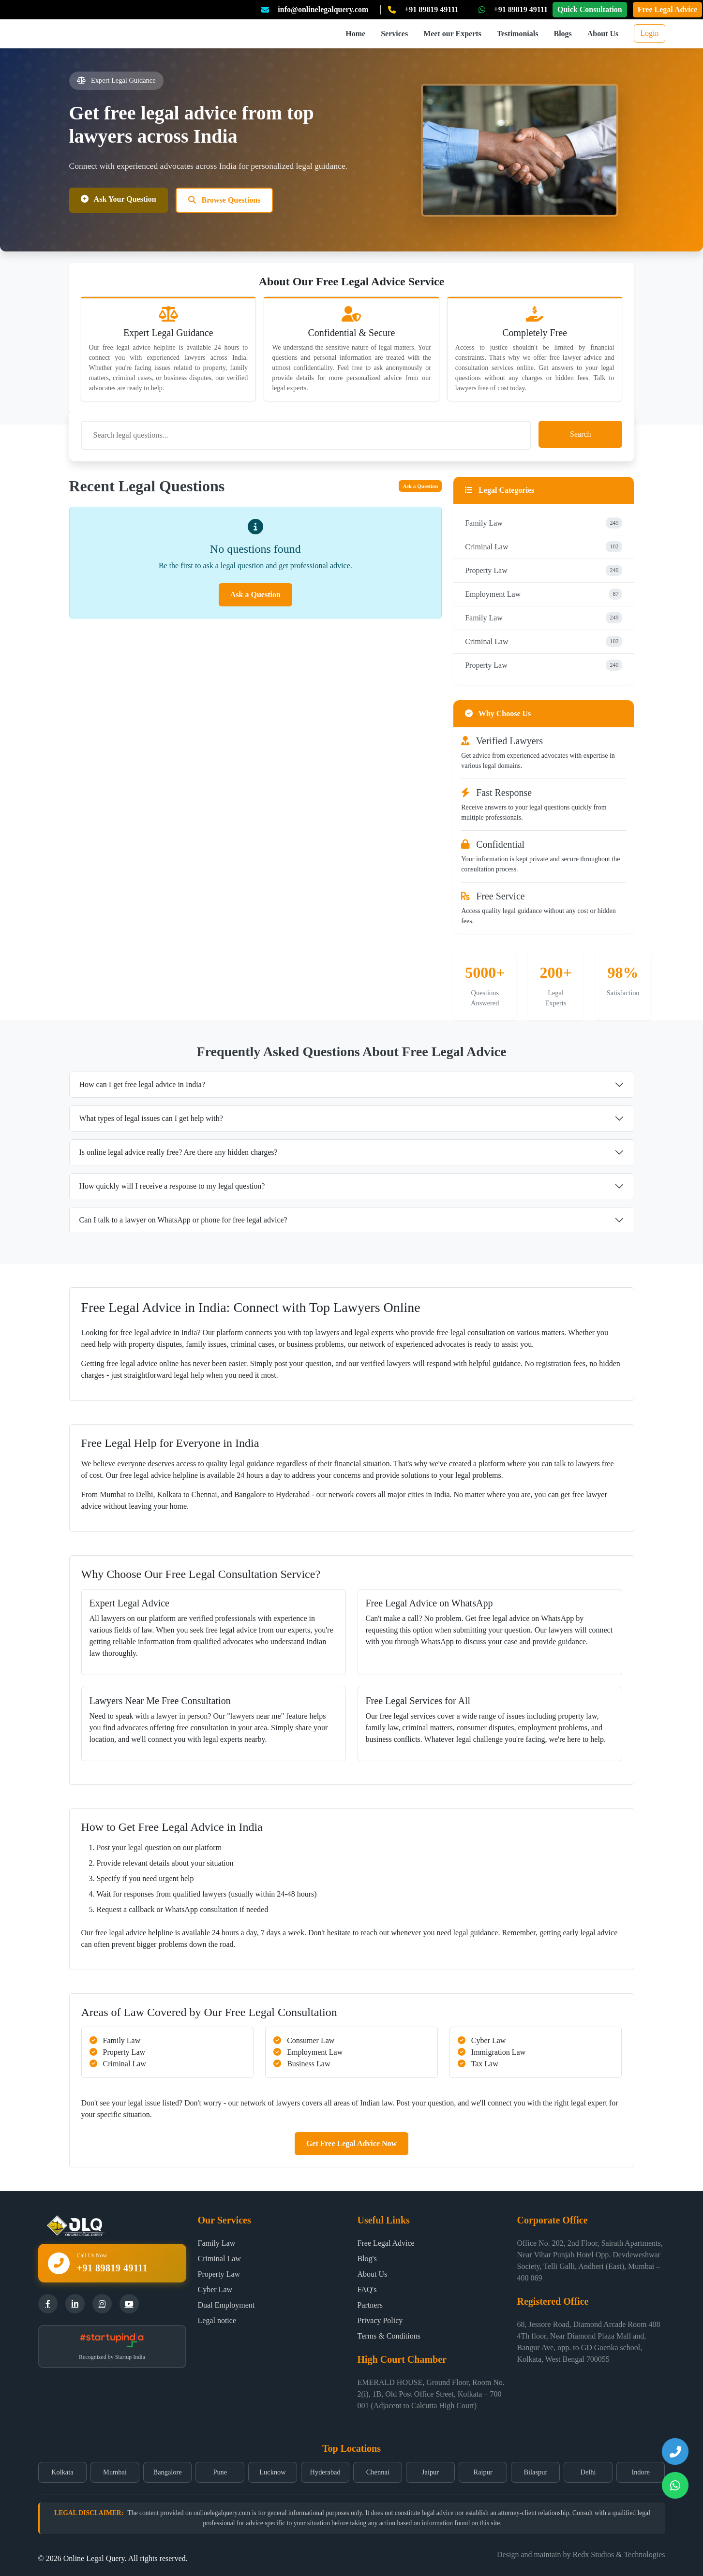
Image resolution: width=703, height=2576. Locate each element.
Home (355, 33)
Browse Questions (224, 200)
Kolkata (62, 2472)
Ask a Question (420, 486)
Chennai (377, 2472)
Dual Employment (226, 2305)
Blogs (562, 33)
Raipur (483, 2472)
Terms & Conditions (389, 2336)
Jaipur (430, 2472)
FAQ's (367, 2289)
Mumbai (115, 2472)
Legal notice (217, 2320)
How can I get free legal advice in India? (142, 1084)
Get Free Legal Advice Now (351, 2143)
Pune (220, 2472)
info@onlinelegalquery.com (323, 9)
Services (394, 33)
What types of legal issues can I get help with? (151, 1118)
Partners (370, 2305)
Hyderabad (325, 2472)
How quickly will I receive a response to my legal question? (172, 1186)
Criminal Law (543, 546)
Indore (640, 2472)
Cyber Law (215, 2289)
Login (649, 33)
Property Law (543, 570)
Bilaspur (535, 2472)
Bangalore (167, 2472)
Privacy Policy (380, 2320)
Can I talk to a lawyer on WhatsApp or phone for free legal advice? (183, 1220)
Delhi (588, 2472)
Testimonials (517, 33)
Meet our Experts (452, 33)
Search (580, 434)
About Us (602, 33)
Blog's (367, 2258)
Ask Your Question (118, 199)
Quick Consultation (589, 9)
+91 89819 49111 (431, 9)
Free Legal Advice (667, 9)
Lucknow (272, 2472)
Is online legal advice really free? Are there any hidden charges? (178, 1152)
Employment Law (543, 594)
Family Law (543, 523)
